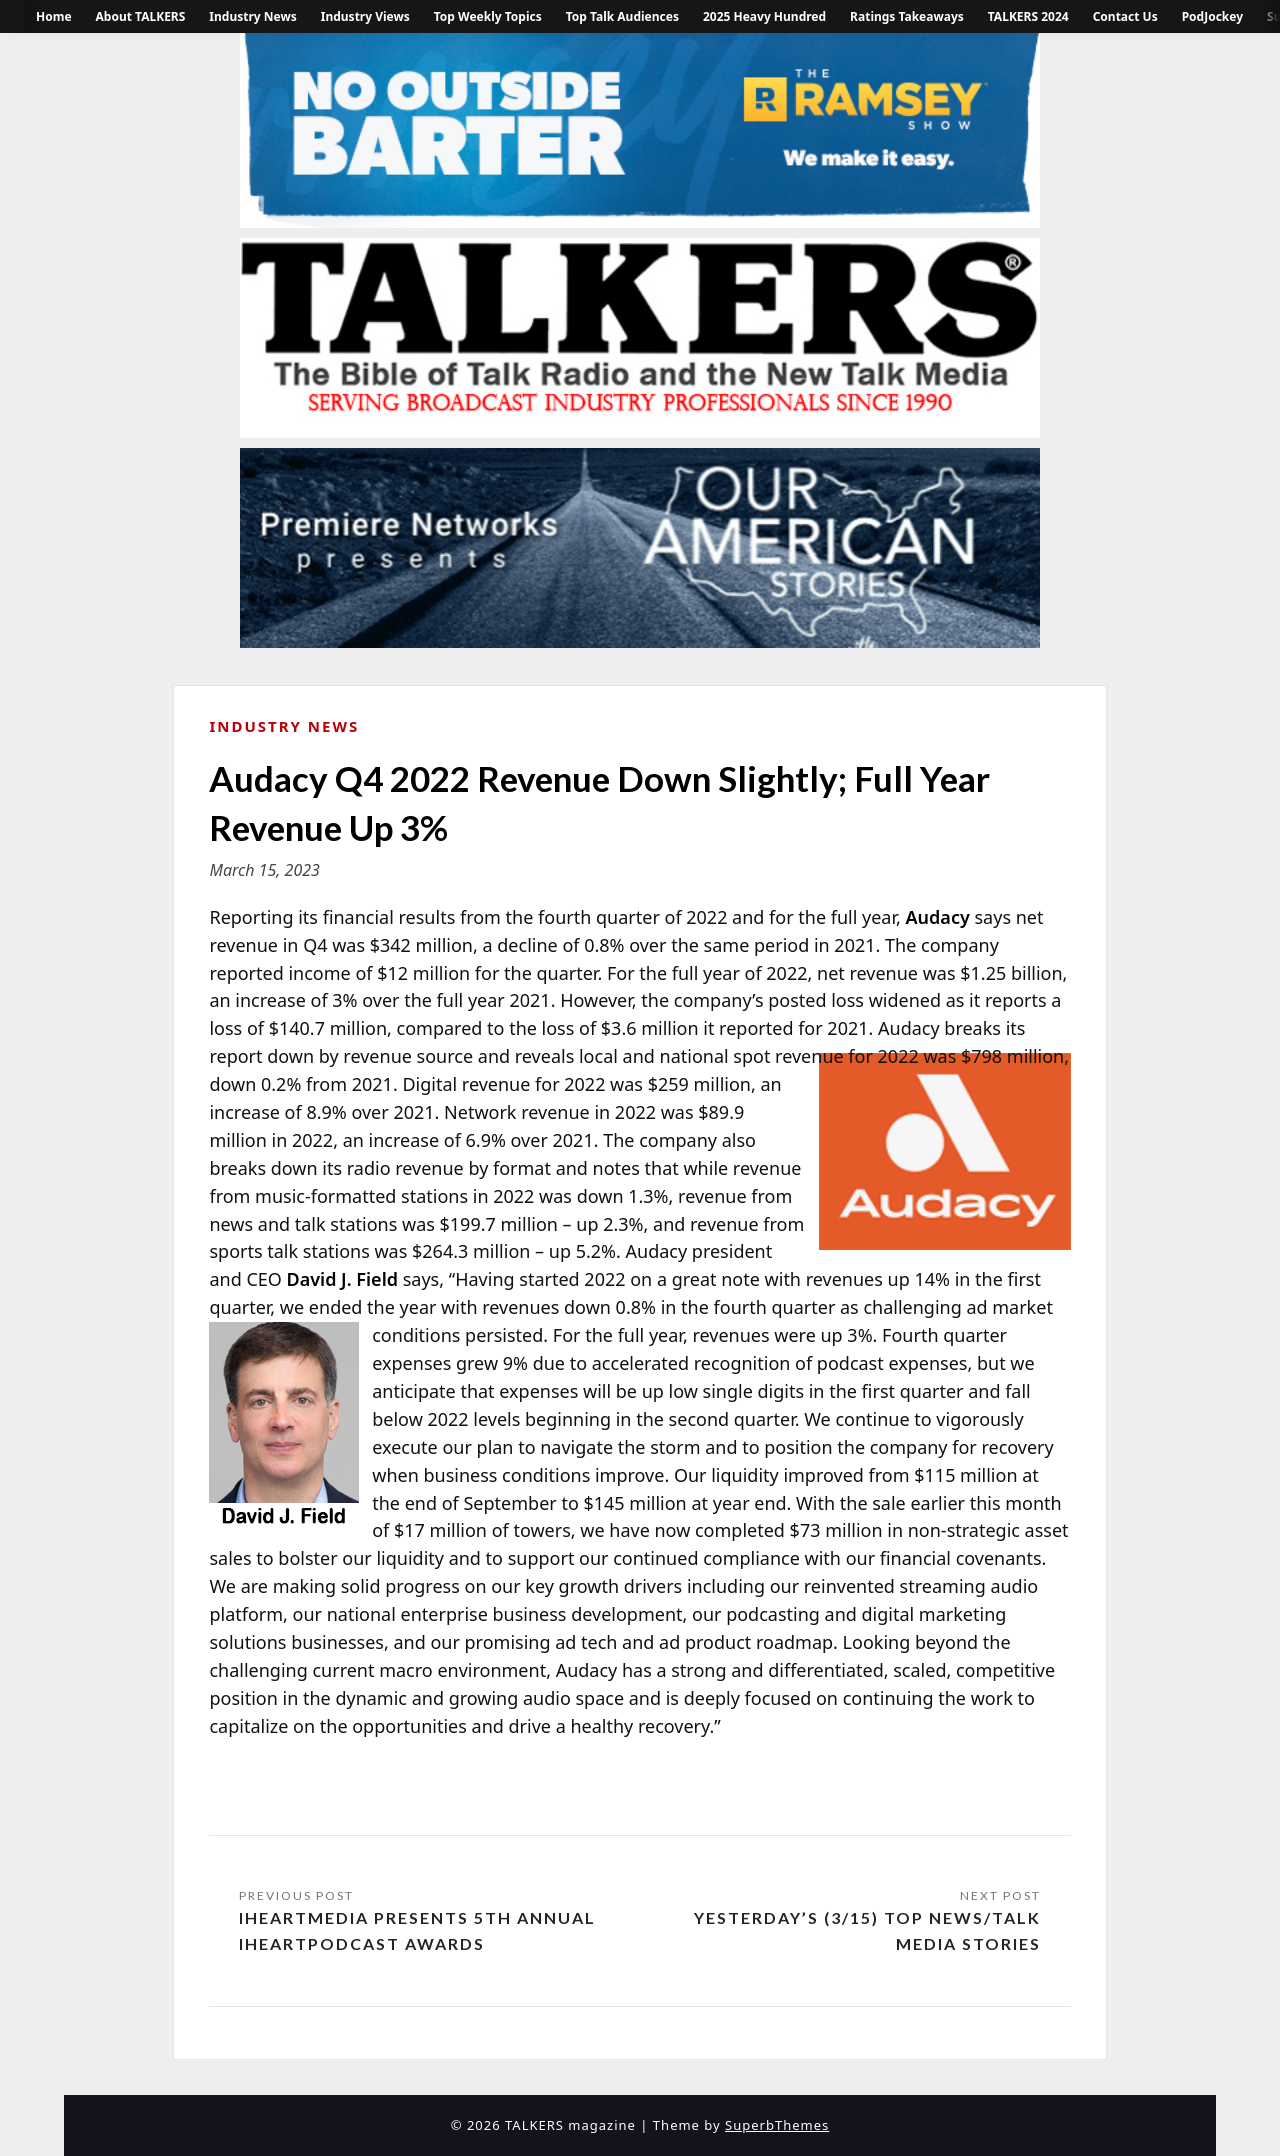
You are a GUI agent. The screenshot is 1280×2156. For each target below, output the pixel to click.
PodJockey (1212, 16)
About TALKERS (141, 16)
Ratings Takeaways (907, 16)
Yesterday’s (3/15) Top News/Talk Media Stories (867, 1930)
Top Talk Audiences (622, 16)
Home (54, 16)
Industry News (252, 16)
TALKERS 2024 (1028, 16)
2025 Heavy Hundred (764, 16)
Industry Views (365, 16)
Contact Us (1125, 16)
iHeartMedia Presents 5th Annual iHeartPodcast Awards (417, 1930)
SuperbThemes (777, 2125)
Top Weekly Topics (488, 16)
